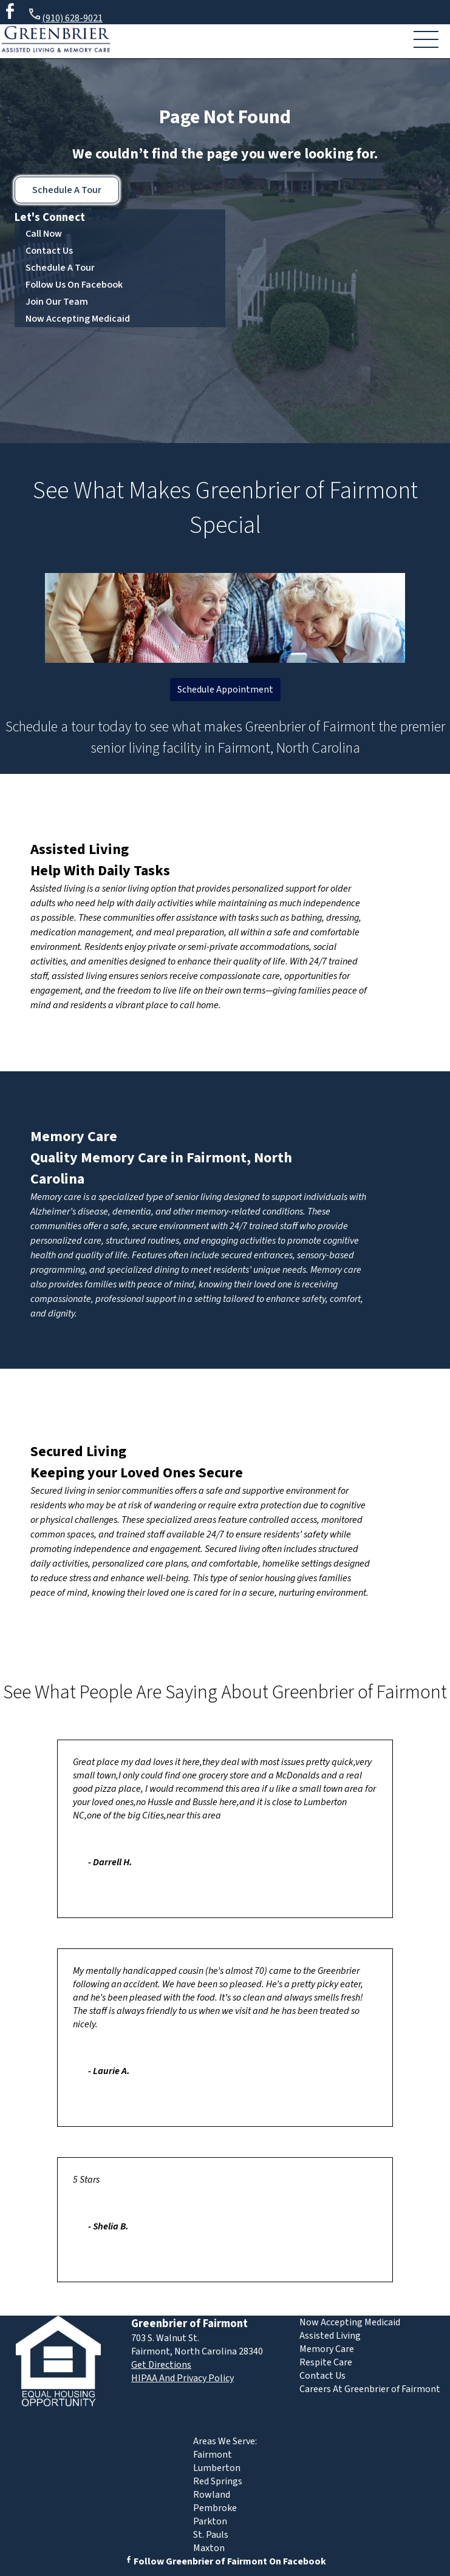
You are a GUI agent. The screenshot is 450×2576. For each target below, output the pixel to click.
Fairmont (212, 2454)
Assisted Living (79, 849)
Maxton (209, 2548)
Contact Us (49, 250)
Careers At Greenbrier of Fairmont (369, 2389)
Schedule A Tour (66, 190)
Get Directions (161, 2364)
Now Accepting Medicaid (78, 318)
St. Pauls (210, 2534)
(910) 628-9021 (65, 16)
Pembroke (215, 2508)
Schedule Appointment (225, 689)
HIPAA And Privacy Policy (182, 2378)
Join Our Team (57, 301)
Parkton (210, 2521)
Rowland (211, 2494)
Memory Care (73, 1136)
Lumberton (216, 2468)
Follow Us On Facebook (74, 284)
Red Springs (217, 2481)
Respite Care (325, 2362)
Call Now (44, 233)
